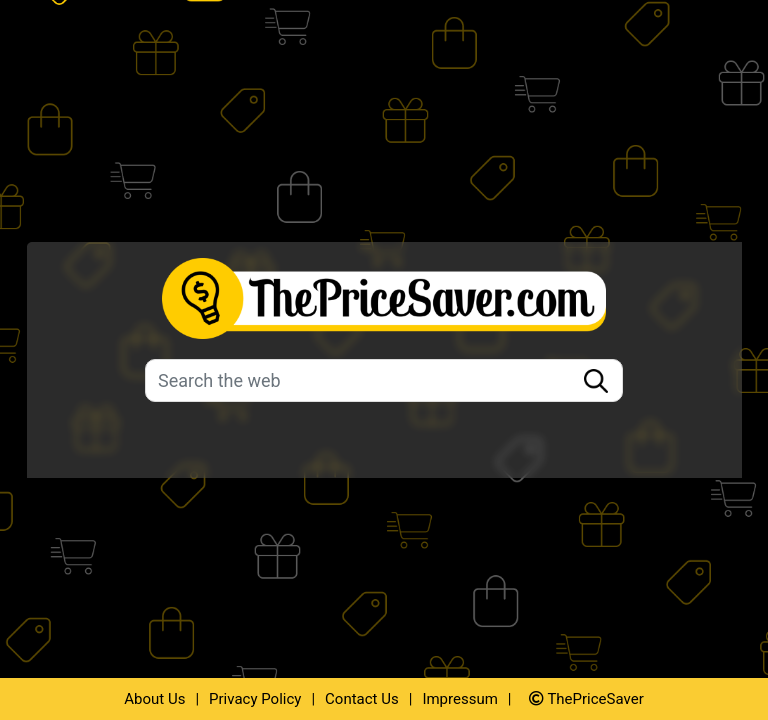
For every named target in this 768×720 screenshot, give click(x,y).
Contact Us (362, 699)
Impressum (459, 699)
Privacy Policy (255, 699)
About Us (154, 699)
